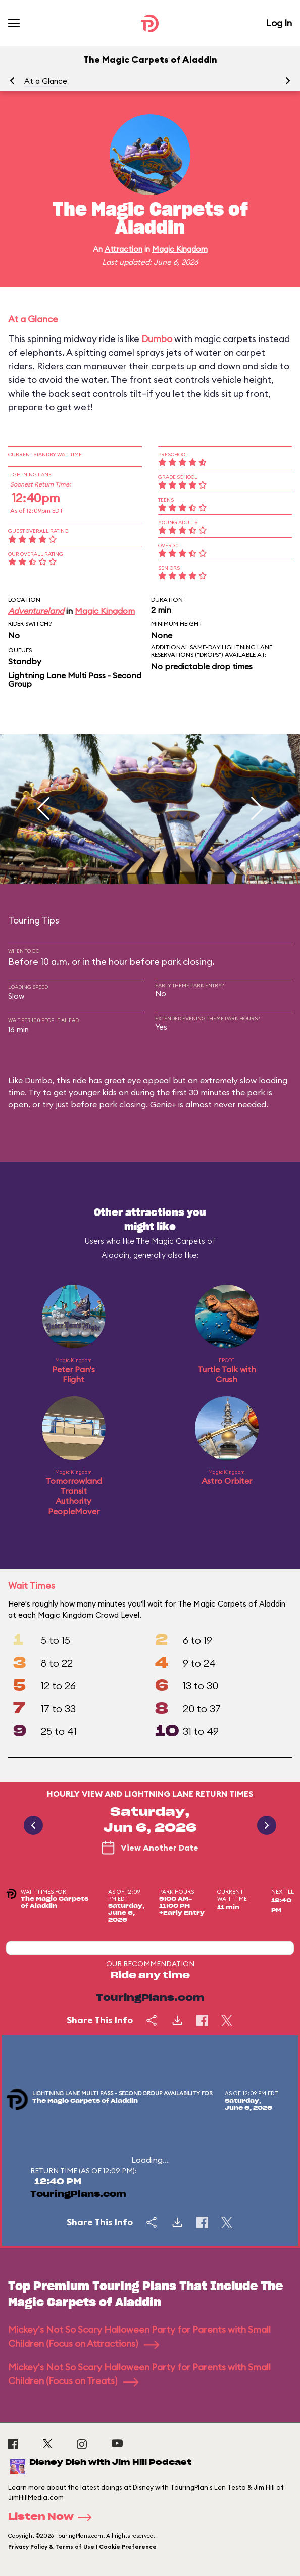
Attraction (123, 249)
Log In (279, 23)
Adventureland (36, 611)
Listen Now (53, 2517)
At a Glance (45, 81)
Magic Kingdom (180, 249)
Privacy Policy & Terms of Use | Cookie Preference (82, 2546)
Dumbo (156, 339)
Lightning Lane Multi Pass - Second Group (74, 679)
